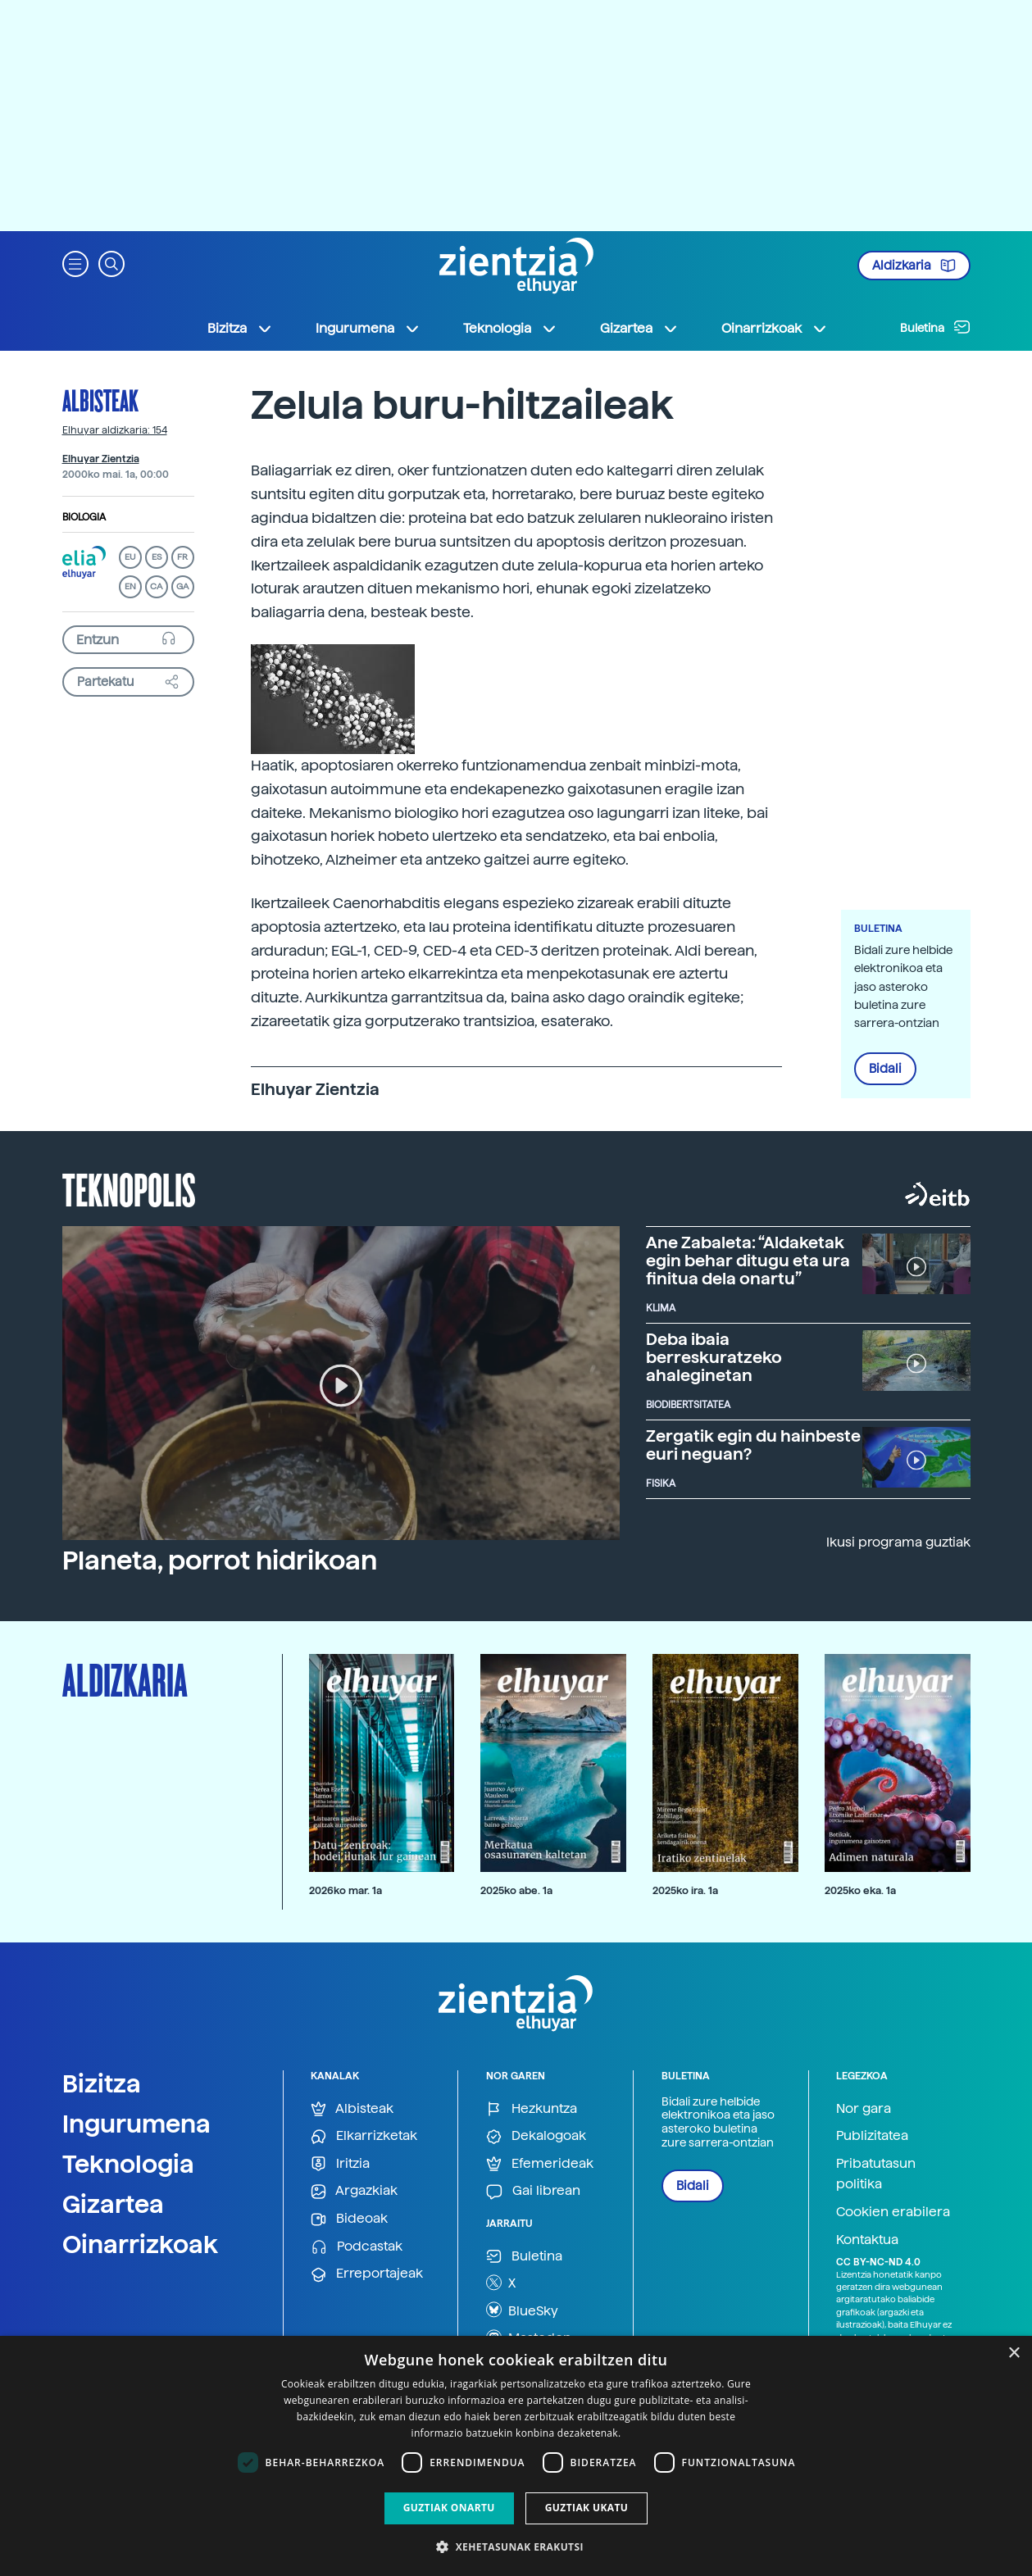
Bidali (885, 1068)
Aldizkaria (914, 265)
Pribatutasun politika (876, 2174)
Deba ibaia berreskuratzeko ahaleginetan (714, 1357)
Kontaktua (867, 2239)
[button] (75, 262)
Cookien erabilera (893, 2211)
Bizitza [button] (240, 328)
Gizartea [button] (639, 328)
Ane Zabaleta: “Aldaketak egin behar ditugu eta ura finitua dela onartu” (748, 1260)
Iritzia (340, 2164)
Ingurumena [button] (368, 328)
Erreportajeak (367, 2274)
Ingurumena (136, 2123)
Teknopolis (129, 1188)
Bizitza (101, 2083)
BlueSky (522, 2309)
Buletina (935, 327)
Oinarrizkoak (140, 2244)
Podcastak (356, 2247)
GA (182, 586)
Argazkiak (354, 2191)
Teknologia (128, 2163)
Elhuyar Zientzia (100, 459)
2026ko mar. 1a (345, 1890)
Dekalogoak (536, 2136)
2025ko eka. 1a (860, 1890)
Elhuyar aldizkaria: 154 (114, 430)
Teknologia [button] (510, 328)
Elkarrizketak (364, 2136)
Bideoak (349, 2219)
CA (156, 586)
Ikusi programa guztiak (898, 1542)
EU (130, 557)
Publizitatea (872, 2135)
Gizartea (113, 2204)
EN (130, 586)
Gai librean (533, 2191)
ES (156, 557)
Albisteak (100, 400)
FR (182, 557)
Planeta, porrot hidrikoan (219, 1560)
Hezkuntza (531, 2109)
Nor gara (863, 2108)
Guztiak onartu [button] (449, 2508)
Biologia (84, 517)
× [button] (1013, 2353)
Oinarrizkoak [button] (774, 328)
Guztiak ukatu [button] (587, 2508)
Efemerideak (539, 2164)
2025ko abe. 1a (516, 1890)
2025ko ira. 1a (685, 1890)
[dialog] (516, 2456)
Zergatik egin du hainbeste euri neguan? (753, 1445)
